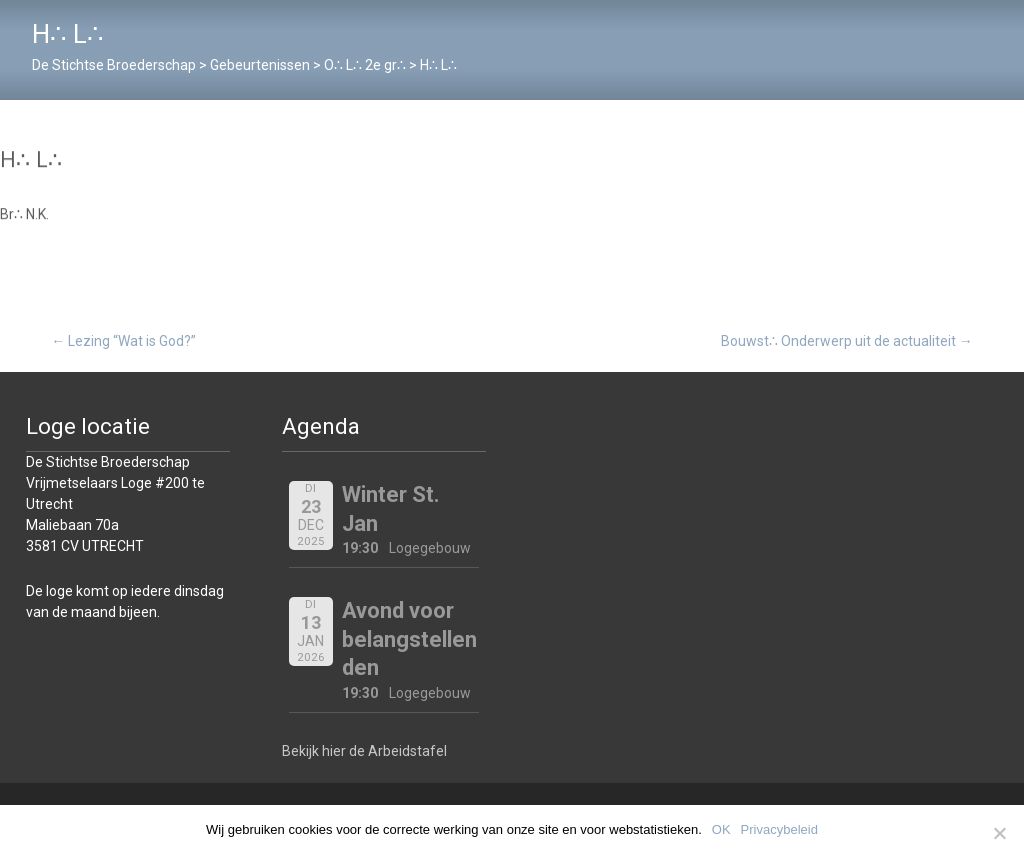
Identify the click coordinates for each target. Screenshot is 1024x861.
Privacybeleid (779, 829)
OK (721, 829)
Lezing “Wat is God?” (123, 341)
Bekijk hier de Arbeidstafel (364, 751)
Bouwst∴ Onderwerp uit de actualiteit (847, 341)
